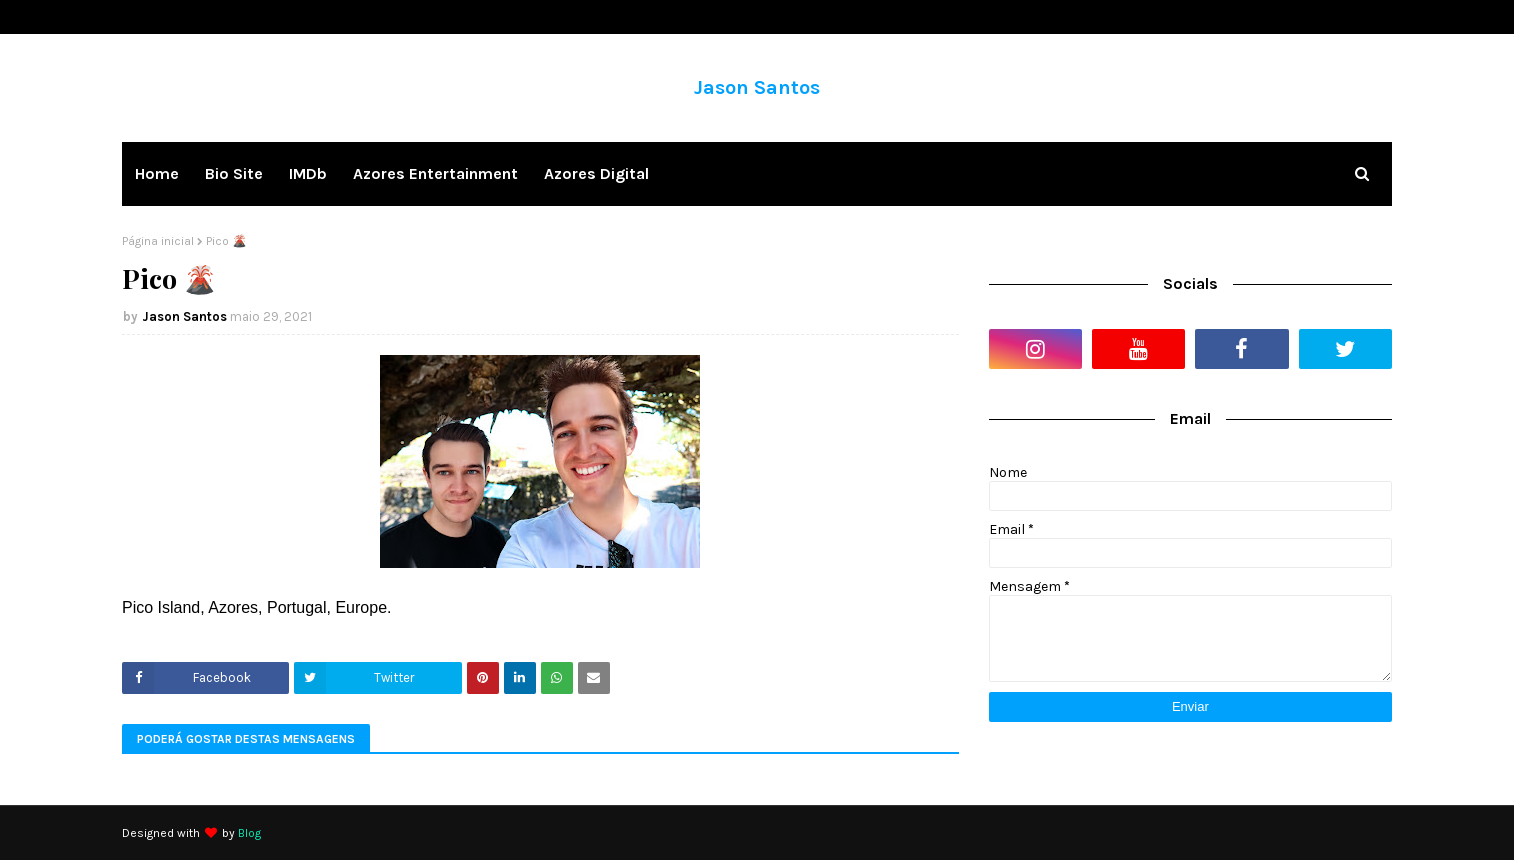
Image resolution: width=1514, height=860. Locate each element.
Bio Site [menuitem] (234, 173)
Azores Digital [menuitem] (596, 173)
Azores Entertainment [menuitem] (435, 173)
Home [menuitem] (157, 173)
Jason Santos (757, 87)
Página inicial (158, 241)
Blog (249, 833)
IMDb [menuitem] (308, 173)
